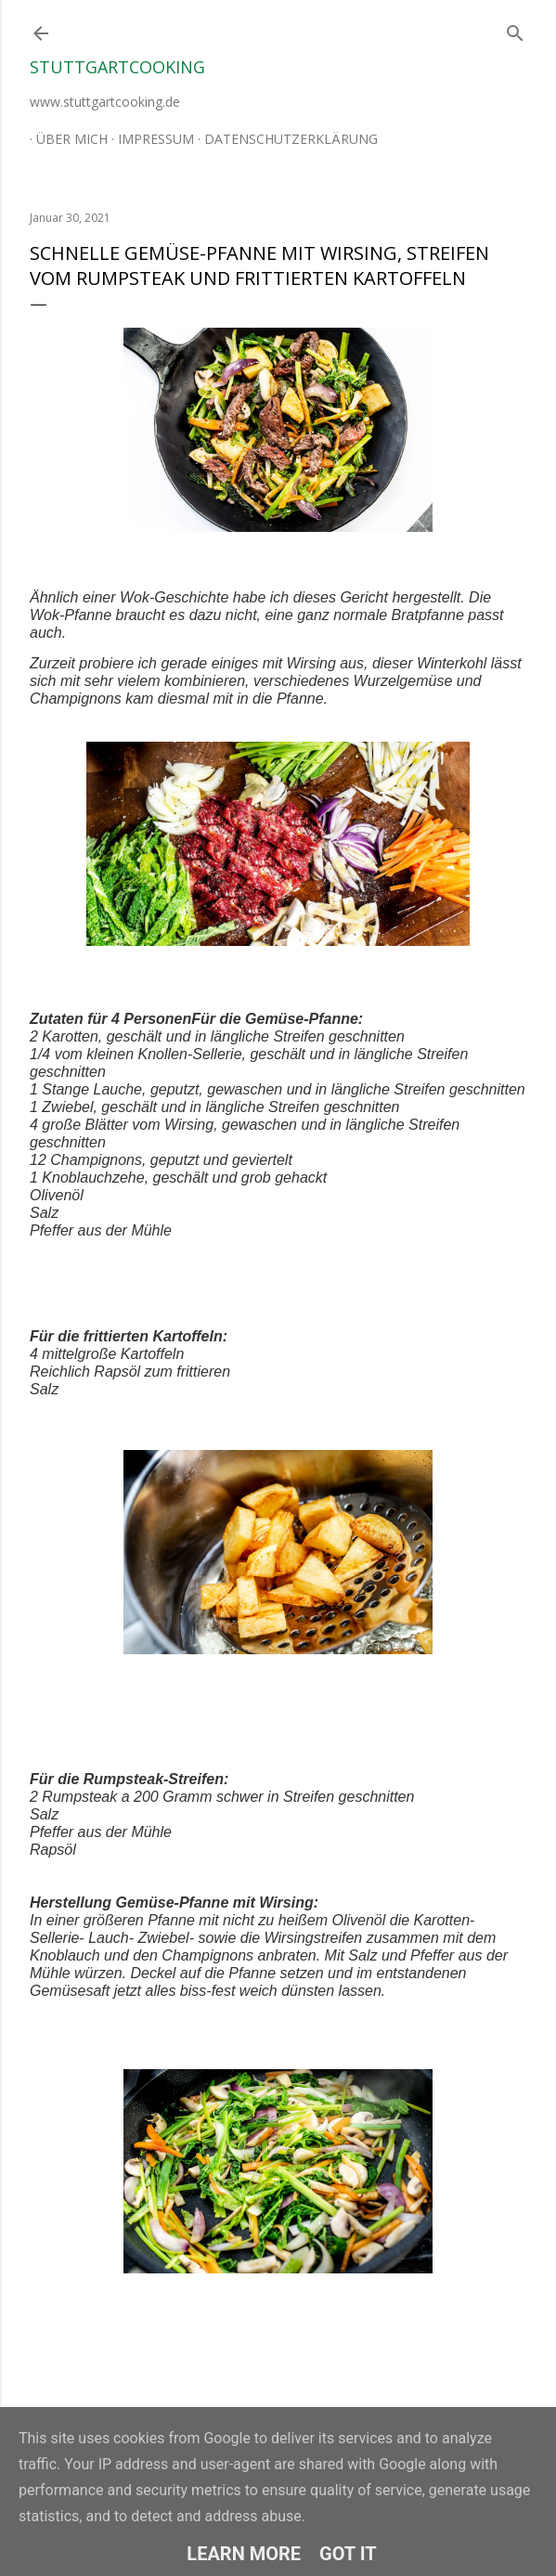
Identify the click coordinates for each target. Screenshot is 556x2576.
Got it (348, 2554)
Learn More (244, 2554)
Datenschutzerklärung (284, 139)
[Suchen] (515, 29)
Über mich (65, 139)
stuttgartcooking (117, 67)
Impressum (149, 139)
